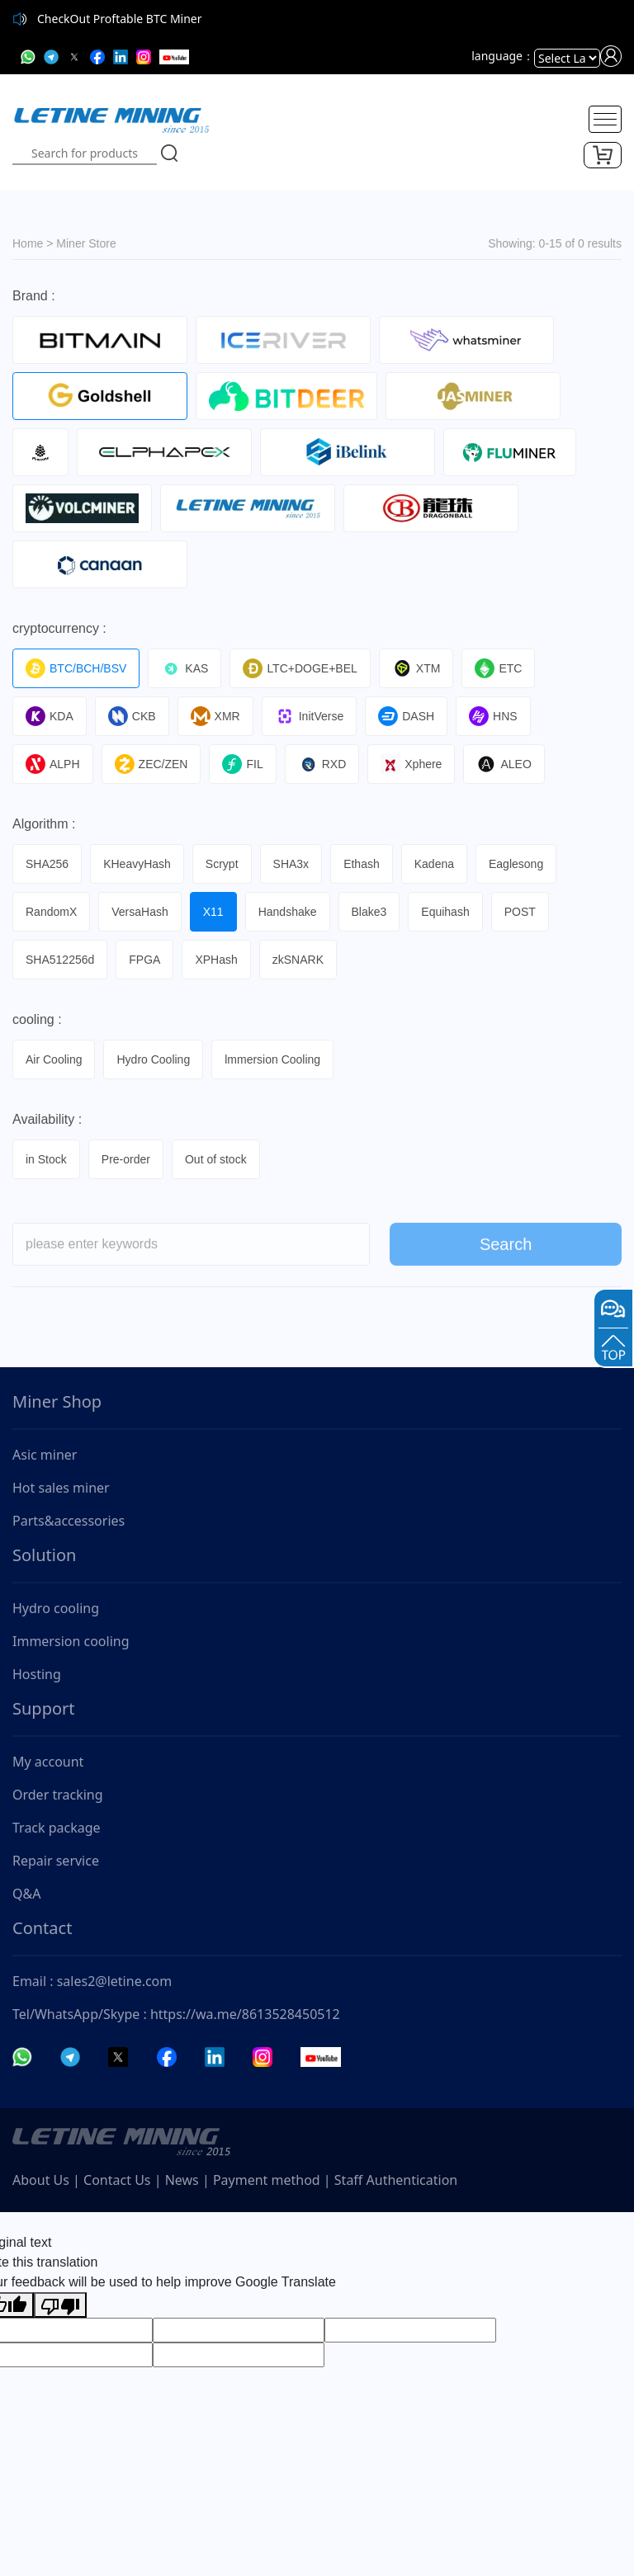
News (182, 2180)
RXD (322, 764)
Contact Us (116, 2180)
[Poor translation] (60, 2305)
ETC (498, 668)
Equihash (445, 911)
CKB (132, 716)
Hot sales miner (61, 1488)
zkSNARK (298, 959)
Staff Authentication (395, 2180)
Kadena (434, 863)
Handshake (287, 911)
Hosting (36, 1674)
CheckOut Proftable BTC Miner (119, 18)
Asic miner (44, 1455)
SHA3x (291, 863)
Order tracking (57, 1795)
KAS (184, 668)
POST (520, 911)
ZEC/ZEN (151, 764)
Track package (56, 1828)
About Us (40, 2180)
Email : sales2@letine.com (92, 1981)
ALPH (53, 764)
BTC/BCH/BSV (76, 668)
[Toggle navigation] (605, 119)
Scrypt (222, 863)
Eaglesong (516, 863)
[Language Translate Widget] (567, 58)
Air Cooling (54, 1059)
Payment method (266, 2180)
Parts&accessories (68, 1521)
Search (506, 1253)
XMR (215, 716)
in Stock (46, 1159)
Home (27, 243)
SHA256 (47, 863)
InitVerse (309, 716)
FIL (242, 764)
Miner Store (86, 243)
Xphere (411, 764)
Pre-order (126, 1159)
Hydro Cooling (153, 1059)
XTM (416, 668)
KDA (49, 716)
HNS (493, 716)
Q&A (26, 1894)
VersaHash (139, 911)
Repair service (55, 1861)
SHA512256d (60, 959)
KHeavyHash (137, 863)
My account (47, 1762)
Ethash (361, 863)
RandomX (51, 911)
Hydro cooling (55, 1608)
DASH (406, 716)
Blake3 (369, 911)
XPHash (216, 959)
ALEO (503, 764)
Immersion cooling (71, 1641)
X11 (213, 911)
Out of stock (216, 1159)
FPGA (144, 959)
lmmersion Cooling (272, 1059)
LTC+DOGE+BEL (300, 668)
